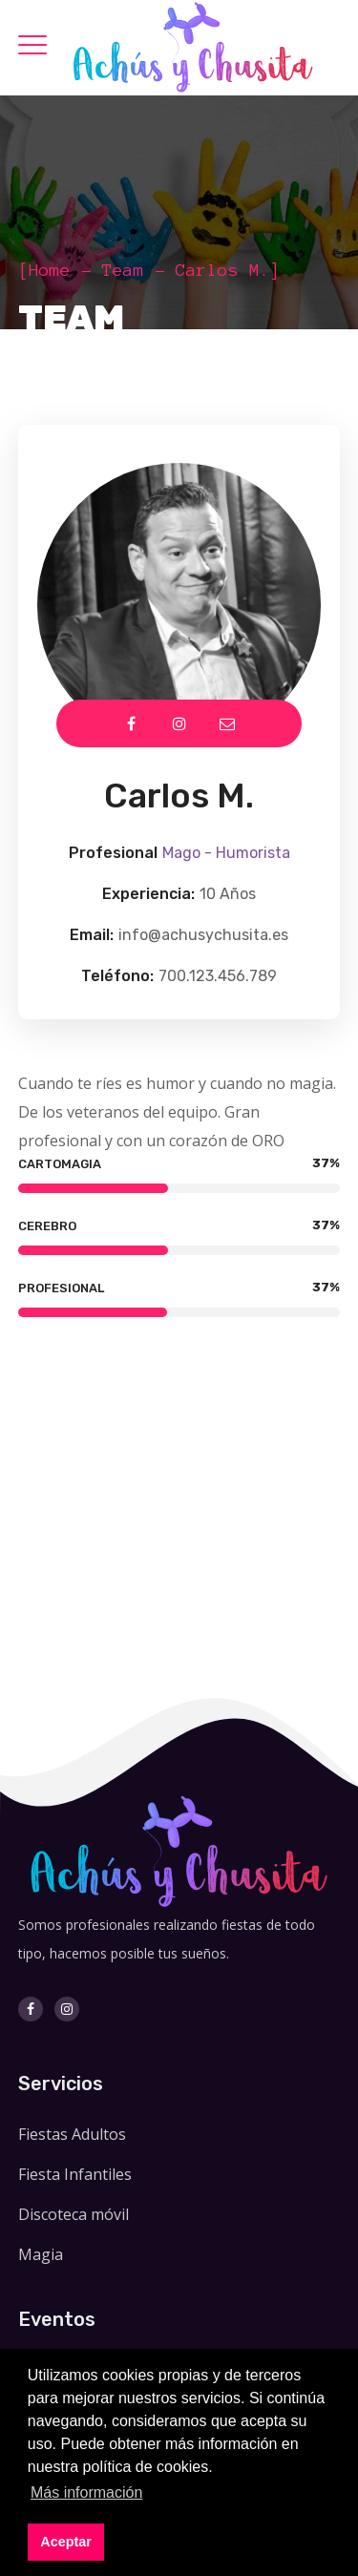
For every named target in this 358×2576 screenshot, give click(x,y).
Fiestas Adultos (72, 2134)
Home (50, 270)
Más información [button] (86, 2492)
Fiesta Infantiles (75, 2174)
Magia (40, 2254)
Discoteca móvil (73, 2214)
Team (123, 270)
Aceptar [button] (66, 2541)
